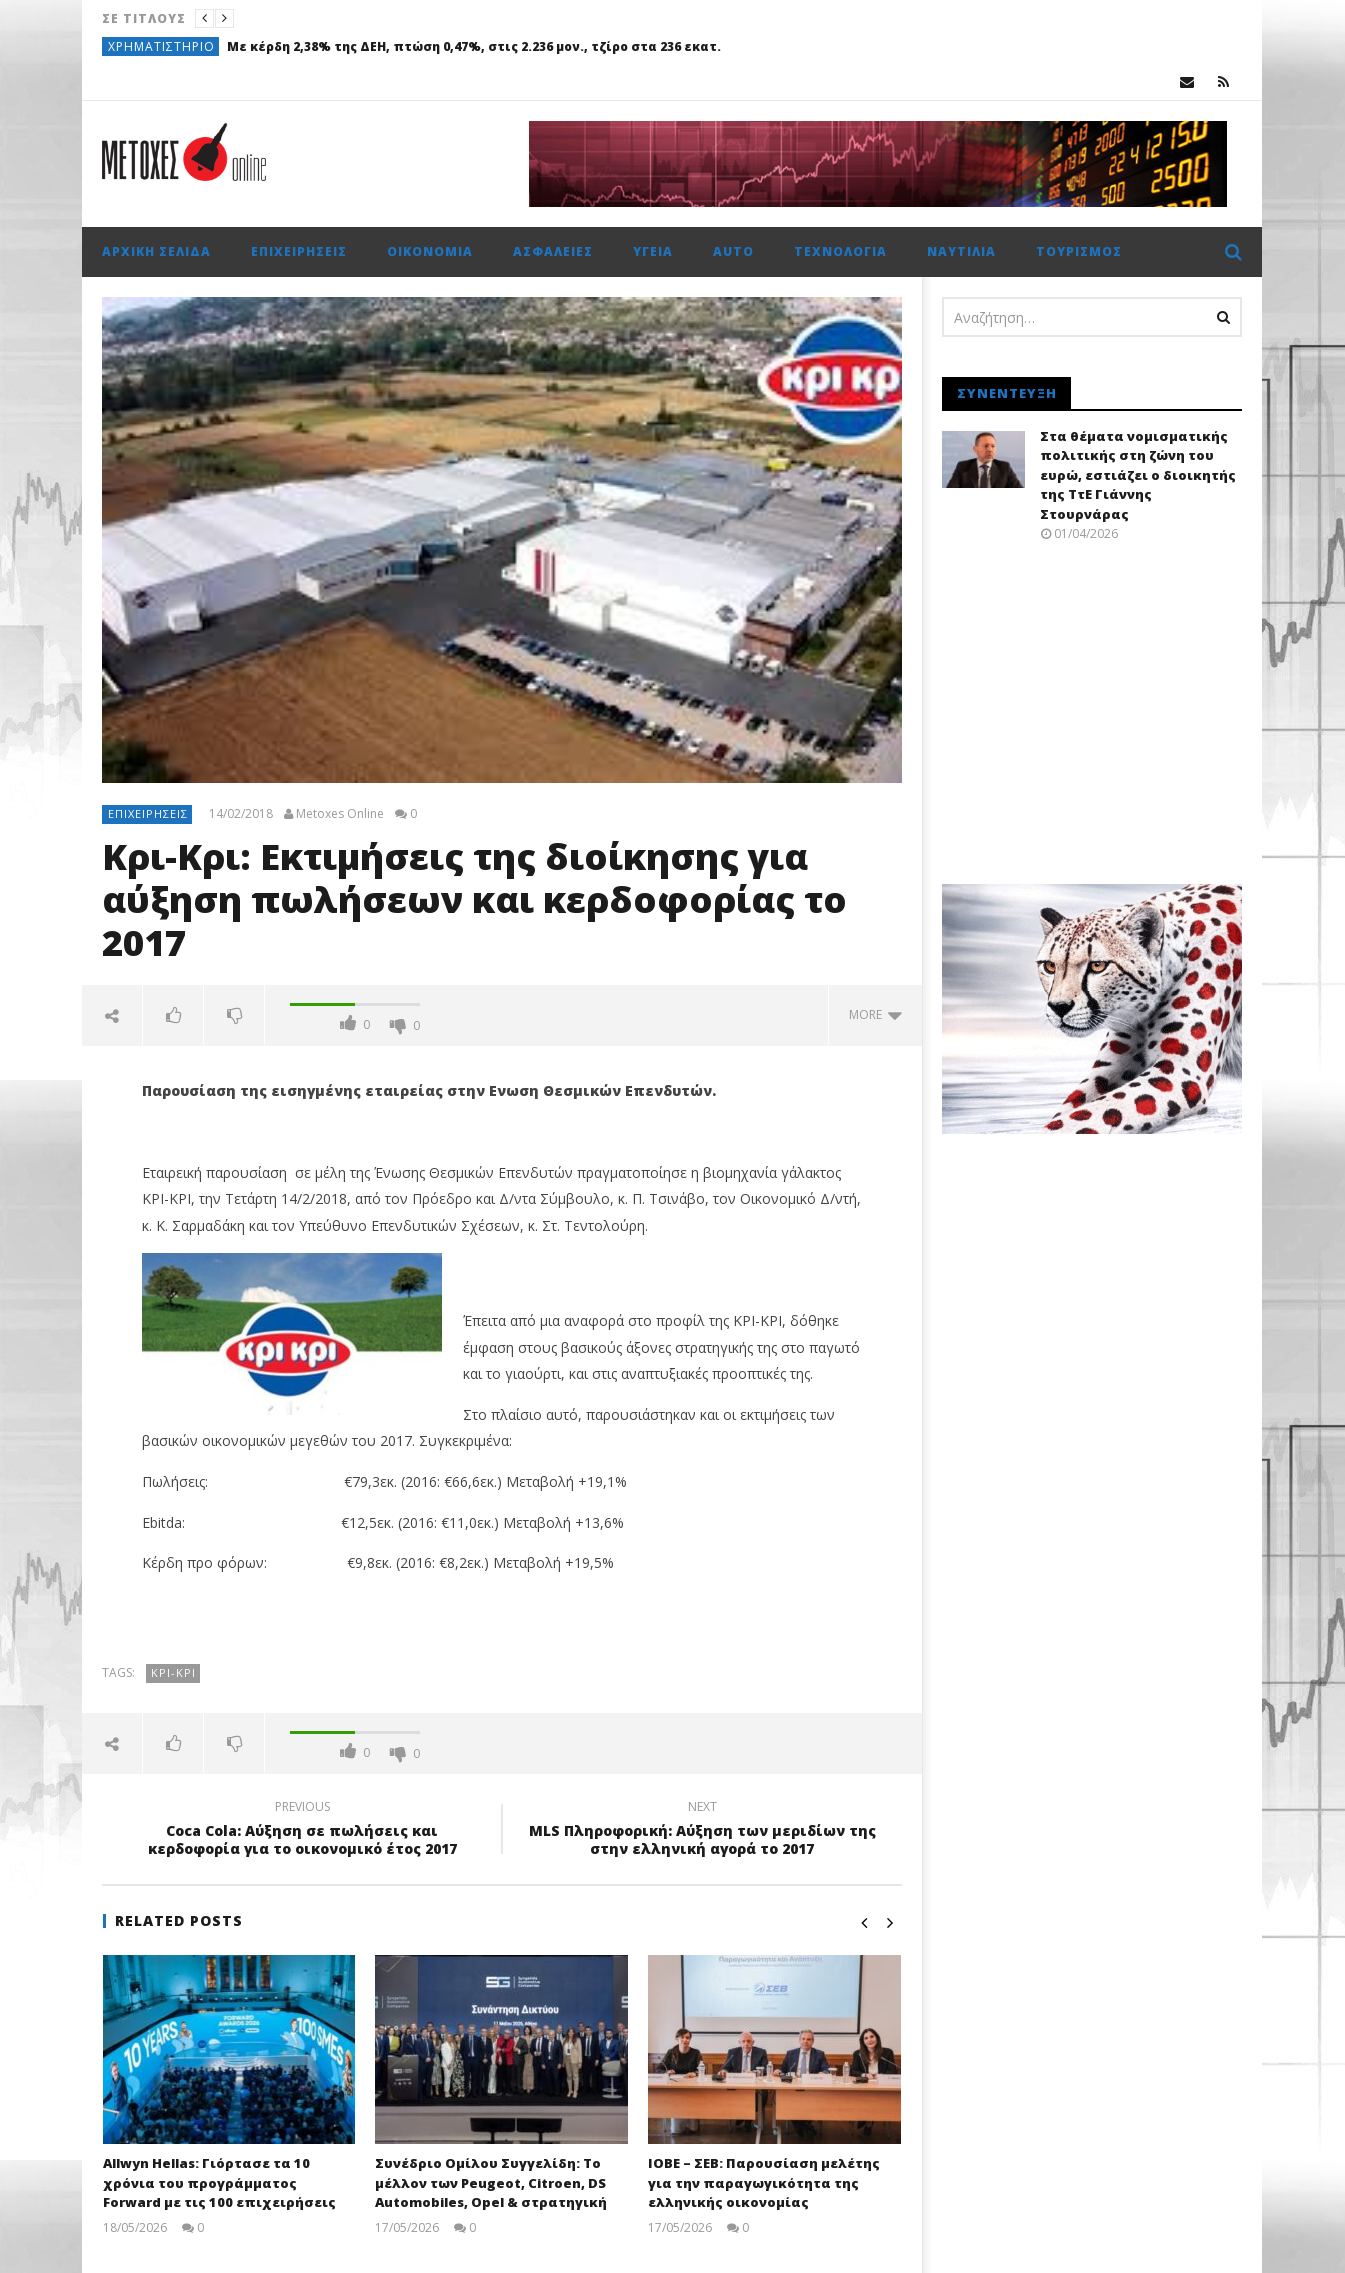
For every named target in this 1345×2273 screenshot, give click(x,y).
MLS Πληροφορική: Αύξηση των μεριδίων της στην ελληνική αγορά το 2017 (702, 1831)
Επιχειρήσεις (299, 251)
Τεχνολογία (840, 251)
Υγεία (653, 251)
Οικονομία (430, 251)
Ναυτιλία (961, 251)
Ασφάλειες (553, 251)
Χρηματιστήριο (161, 46)
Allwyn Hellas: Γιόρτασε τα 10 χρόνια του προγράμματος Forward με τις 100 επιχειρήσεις (219, 2182)
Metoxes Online (340, 814)
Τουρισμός (1079, 251)
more (875, 1014)
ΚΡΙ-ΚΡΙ (173, 1672)
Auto (733, 251)
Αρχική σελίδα (156, 251)
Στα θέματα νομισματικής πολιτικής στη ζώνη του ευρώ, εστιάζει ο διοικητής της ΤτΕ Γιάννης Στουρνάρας (1138, 475)
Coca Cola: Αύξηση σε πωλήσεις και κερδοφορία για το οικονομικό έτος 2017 (302, 1831)
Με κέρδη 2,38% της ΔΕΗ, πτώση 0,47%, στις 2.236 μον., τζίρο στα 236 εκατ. (474, 46)
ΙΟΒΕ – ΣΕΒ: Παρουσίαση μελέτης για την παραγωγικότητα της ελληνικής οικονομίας (764, 2182)
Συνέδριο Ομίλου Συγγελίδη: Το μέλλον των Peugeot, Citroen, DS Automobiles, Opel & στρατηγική (491, 2182)
